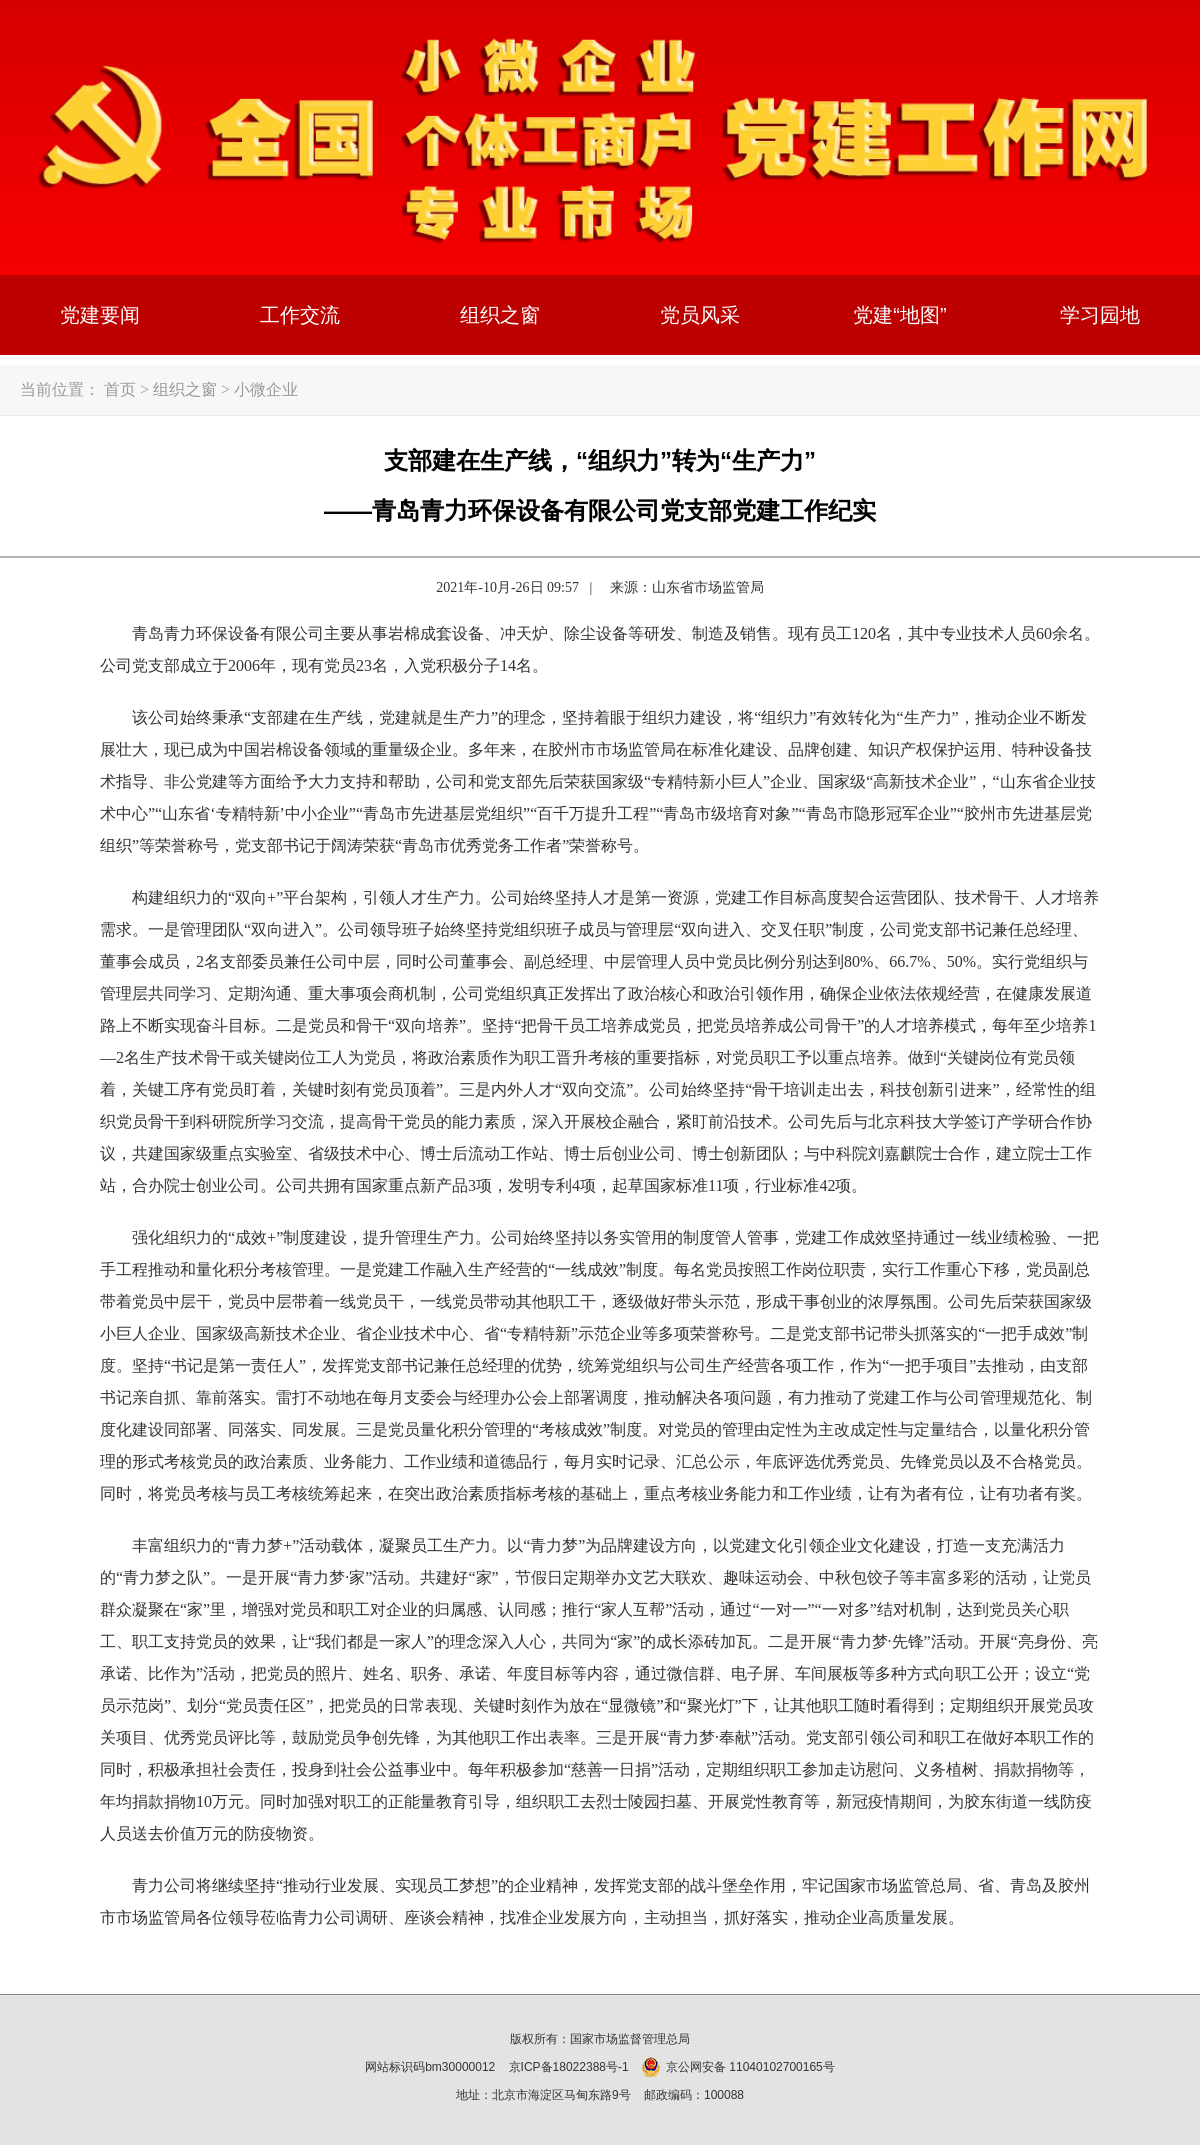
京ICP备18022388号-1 (569, 2067)
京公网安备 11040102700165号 (738, 2067)
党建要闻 (100, 315)
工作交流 (300, 315)
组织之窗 (500, 315)
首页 (120, 389)
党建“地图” (899, 315)
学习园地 (1100, 315)
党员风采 (700, 315)
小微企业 (266, 389)
